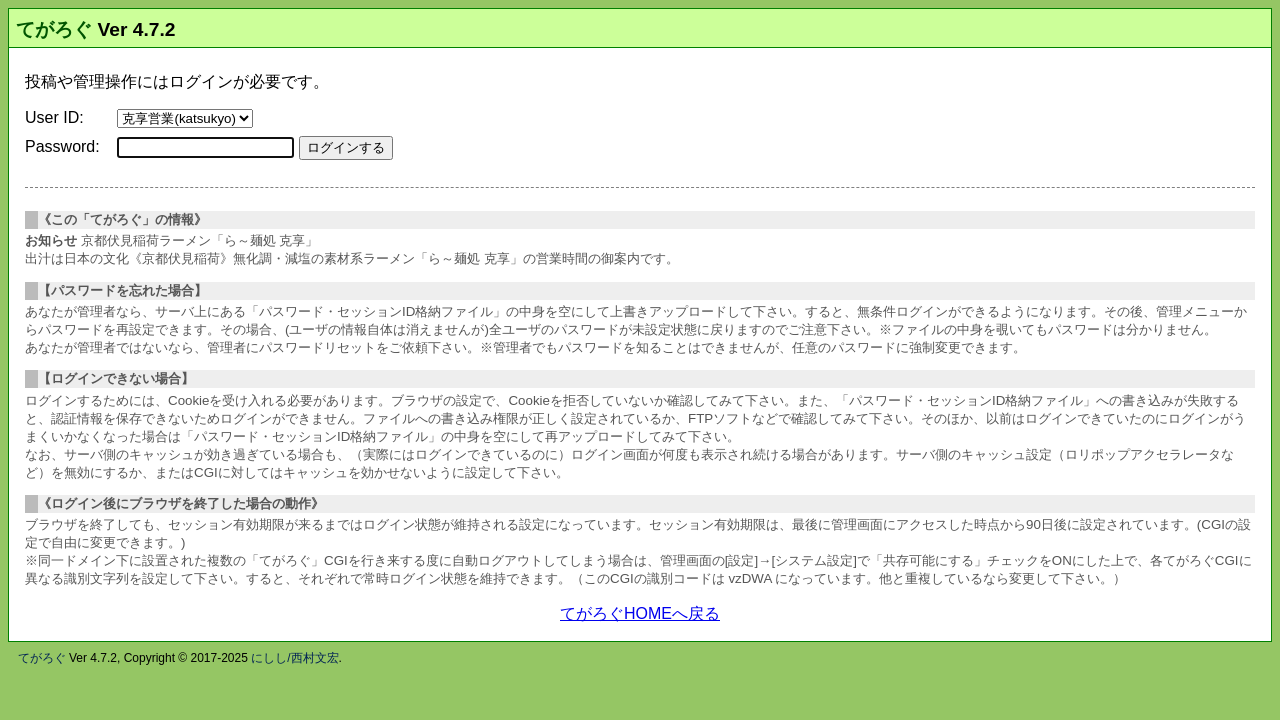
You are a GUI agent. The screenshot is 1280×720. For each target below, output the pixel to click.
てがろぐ (54, 29)
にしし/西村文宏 (294, 658)
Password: (62, 146)
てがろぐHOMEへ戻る (640, 613)
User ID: (54, 117)
